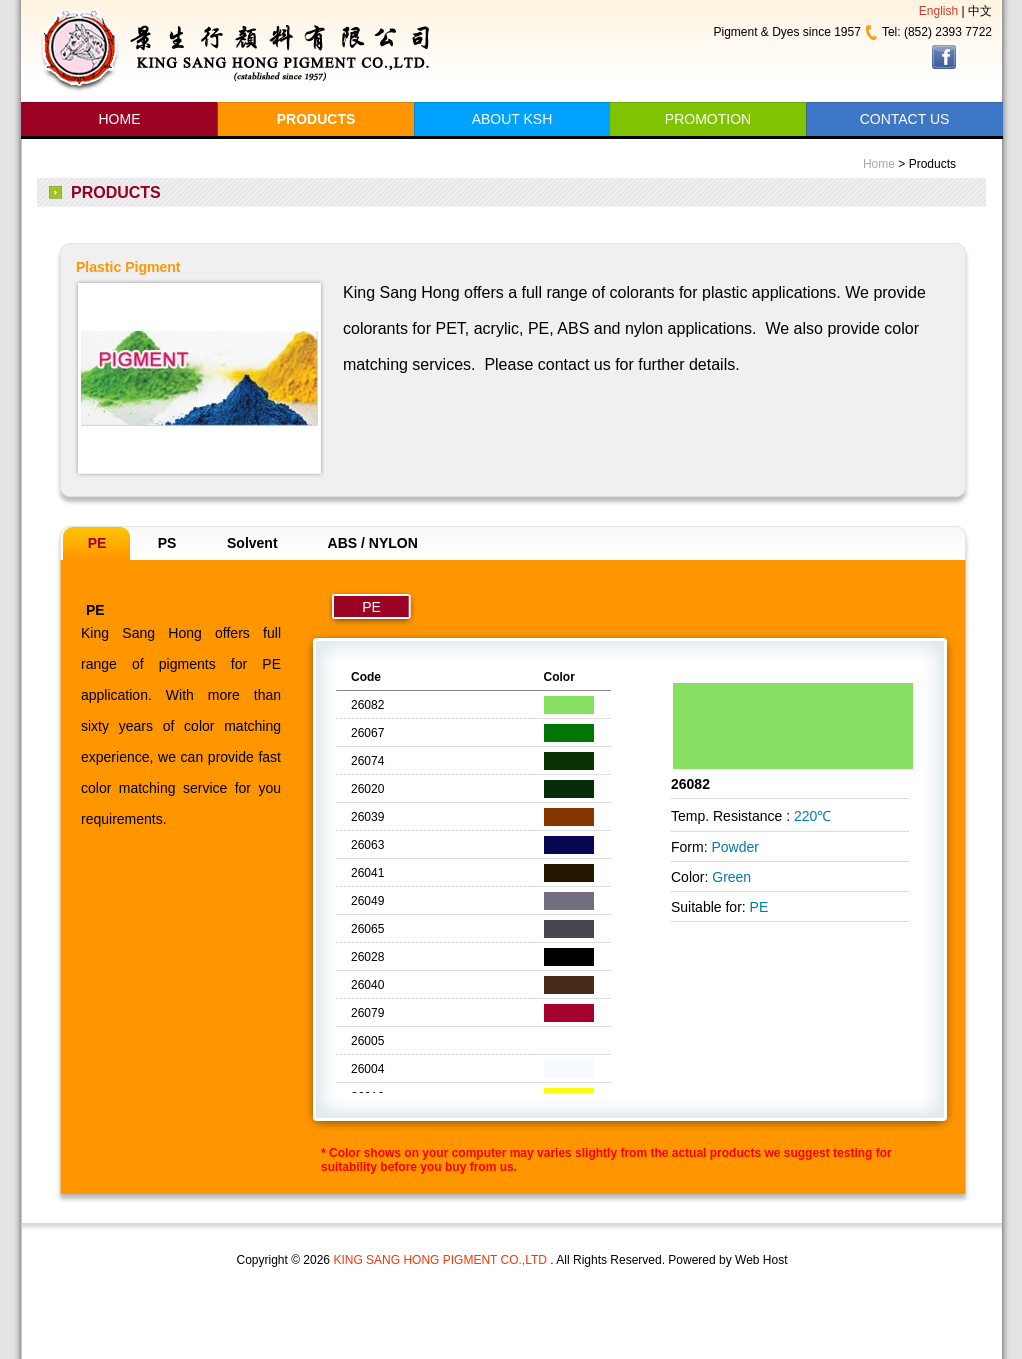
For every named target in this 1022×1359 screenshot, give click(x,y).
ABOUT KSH (512, 119)
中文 (980, 11)
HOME (120, 119)
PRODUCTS (316, 119)
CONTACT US (905, 119)
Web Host (761, 1260)
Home (879, 164)
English (938, 11)
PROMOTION (708, 119)
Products (932, 164)
